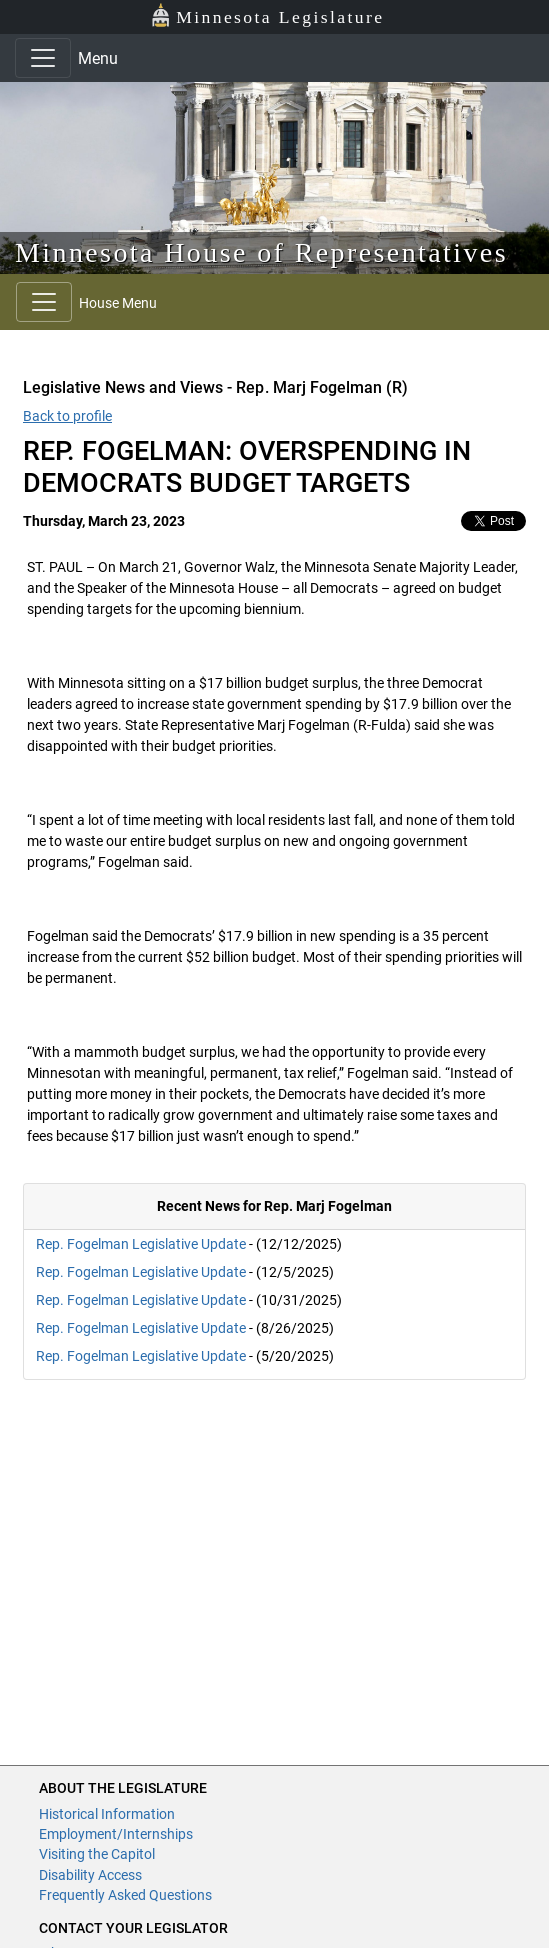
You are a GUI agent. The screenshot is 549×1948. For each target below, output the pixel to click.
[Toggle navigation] (43, 58)
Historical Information (107, 1814)
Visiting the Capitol (97, 1854)
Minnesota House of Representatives (261, 252)
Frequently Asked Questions (125, 1895)
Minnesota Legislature (267, 15)
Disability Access (90, 1875)
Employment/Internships (116, 1834)
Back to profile (67, 416)
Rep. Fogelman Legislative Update (141, 1244)
